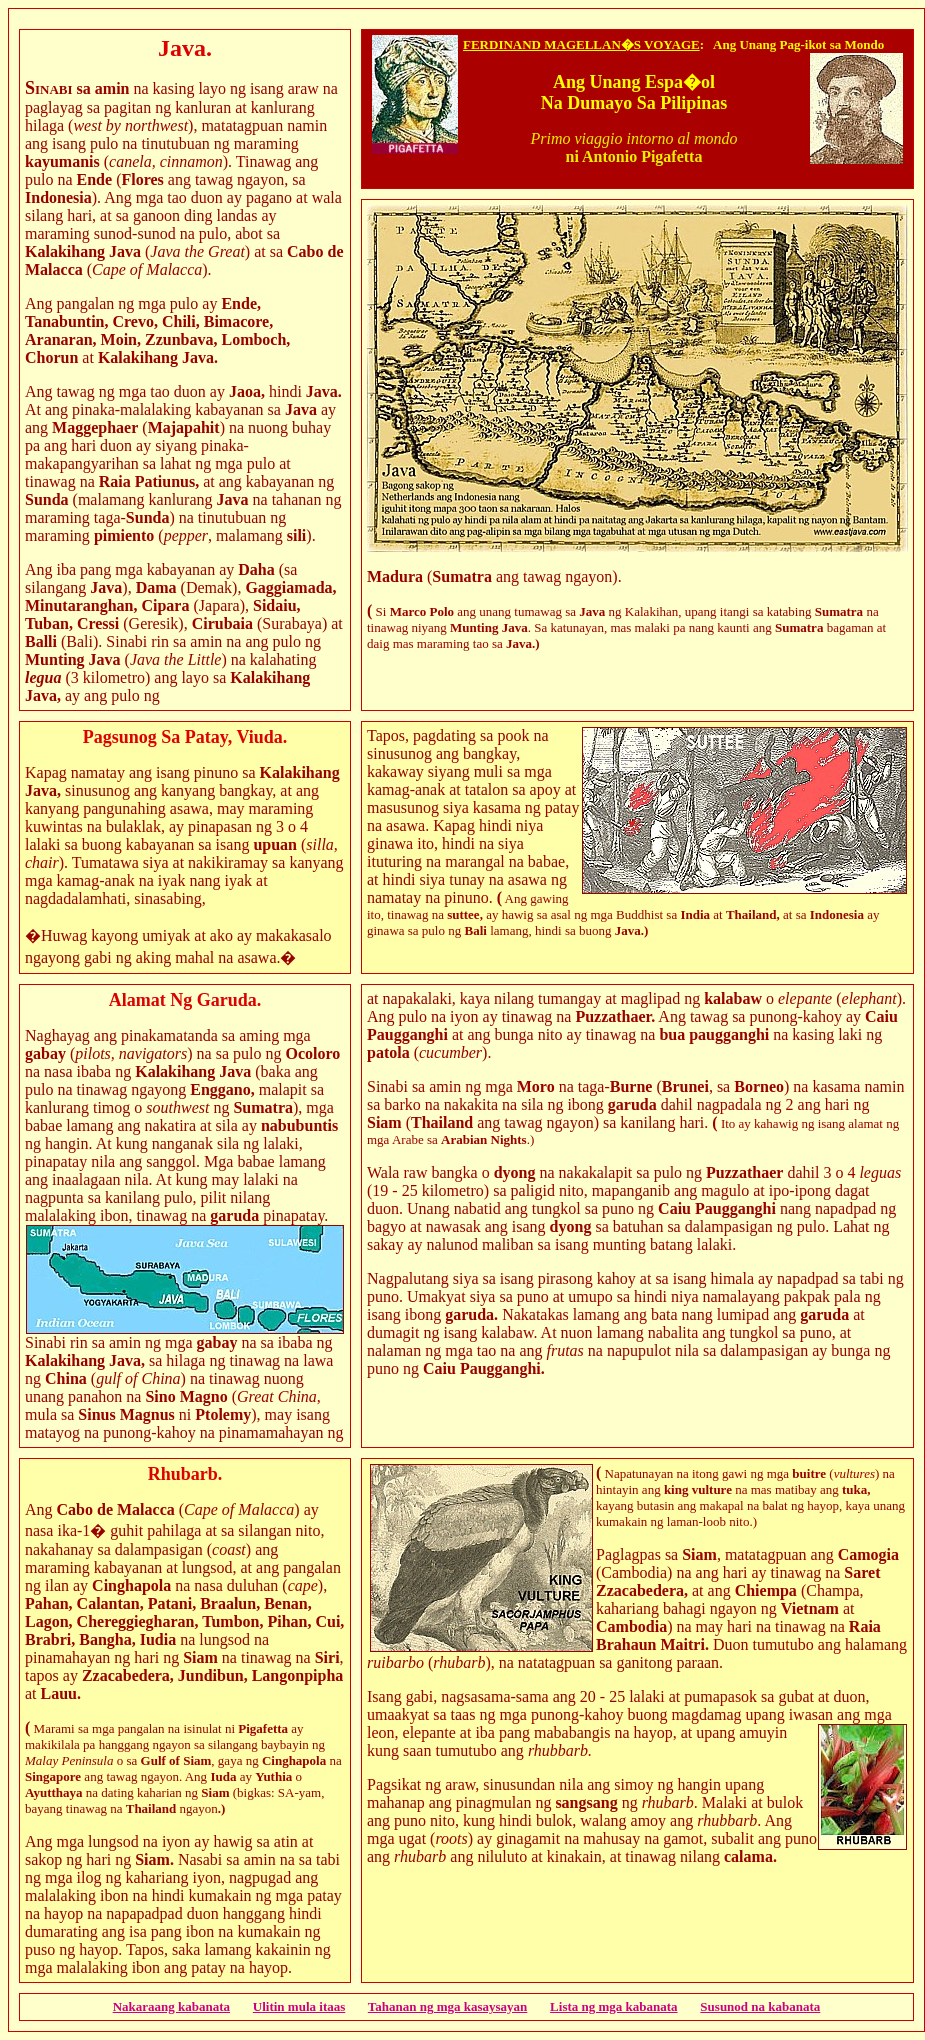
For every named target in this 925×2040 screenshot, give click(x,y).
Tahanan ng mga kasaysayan (448, 2006)
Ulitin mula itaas (299, 2006)
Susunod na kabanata (760, 2006)
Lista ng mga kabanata (614, 2006)
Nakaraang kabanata (171, 2006)
